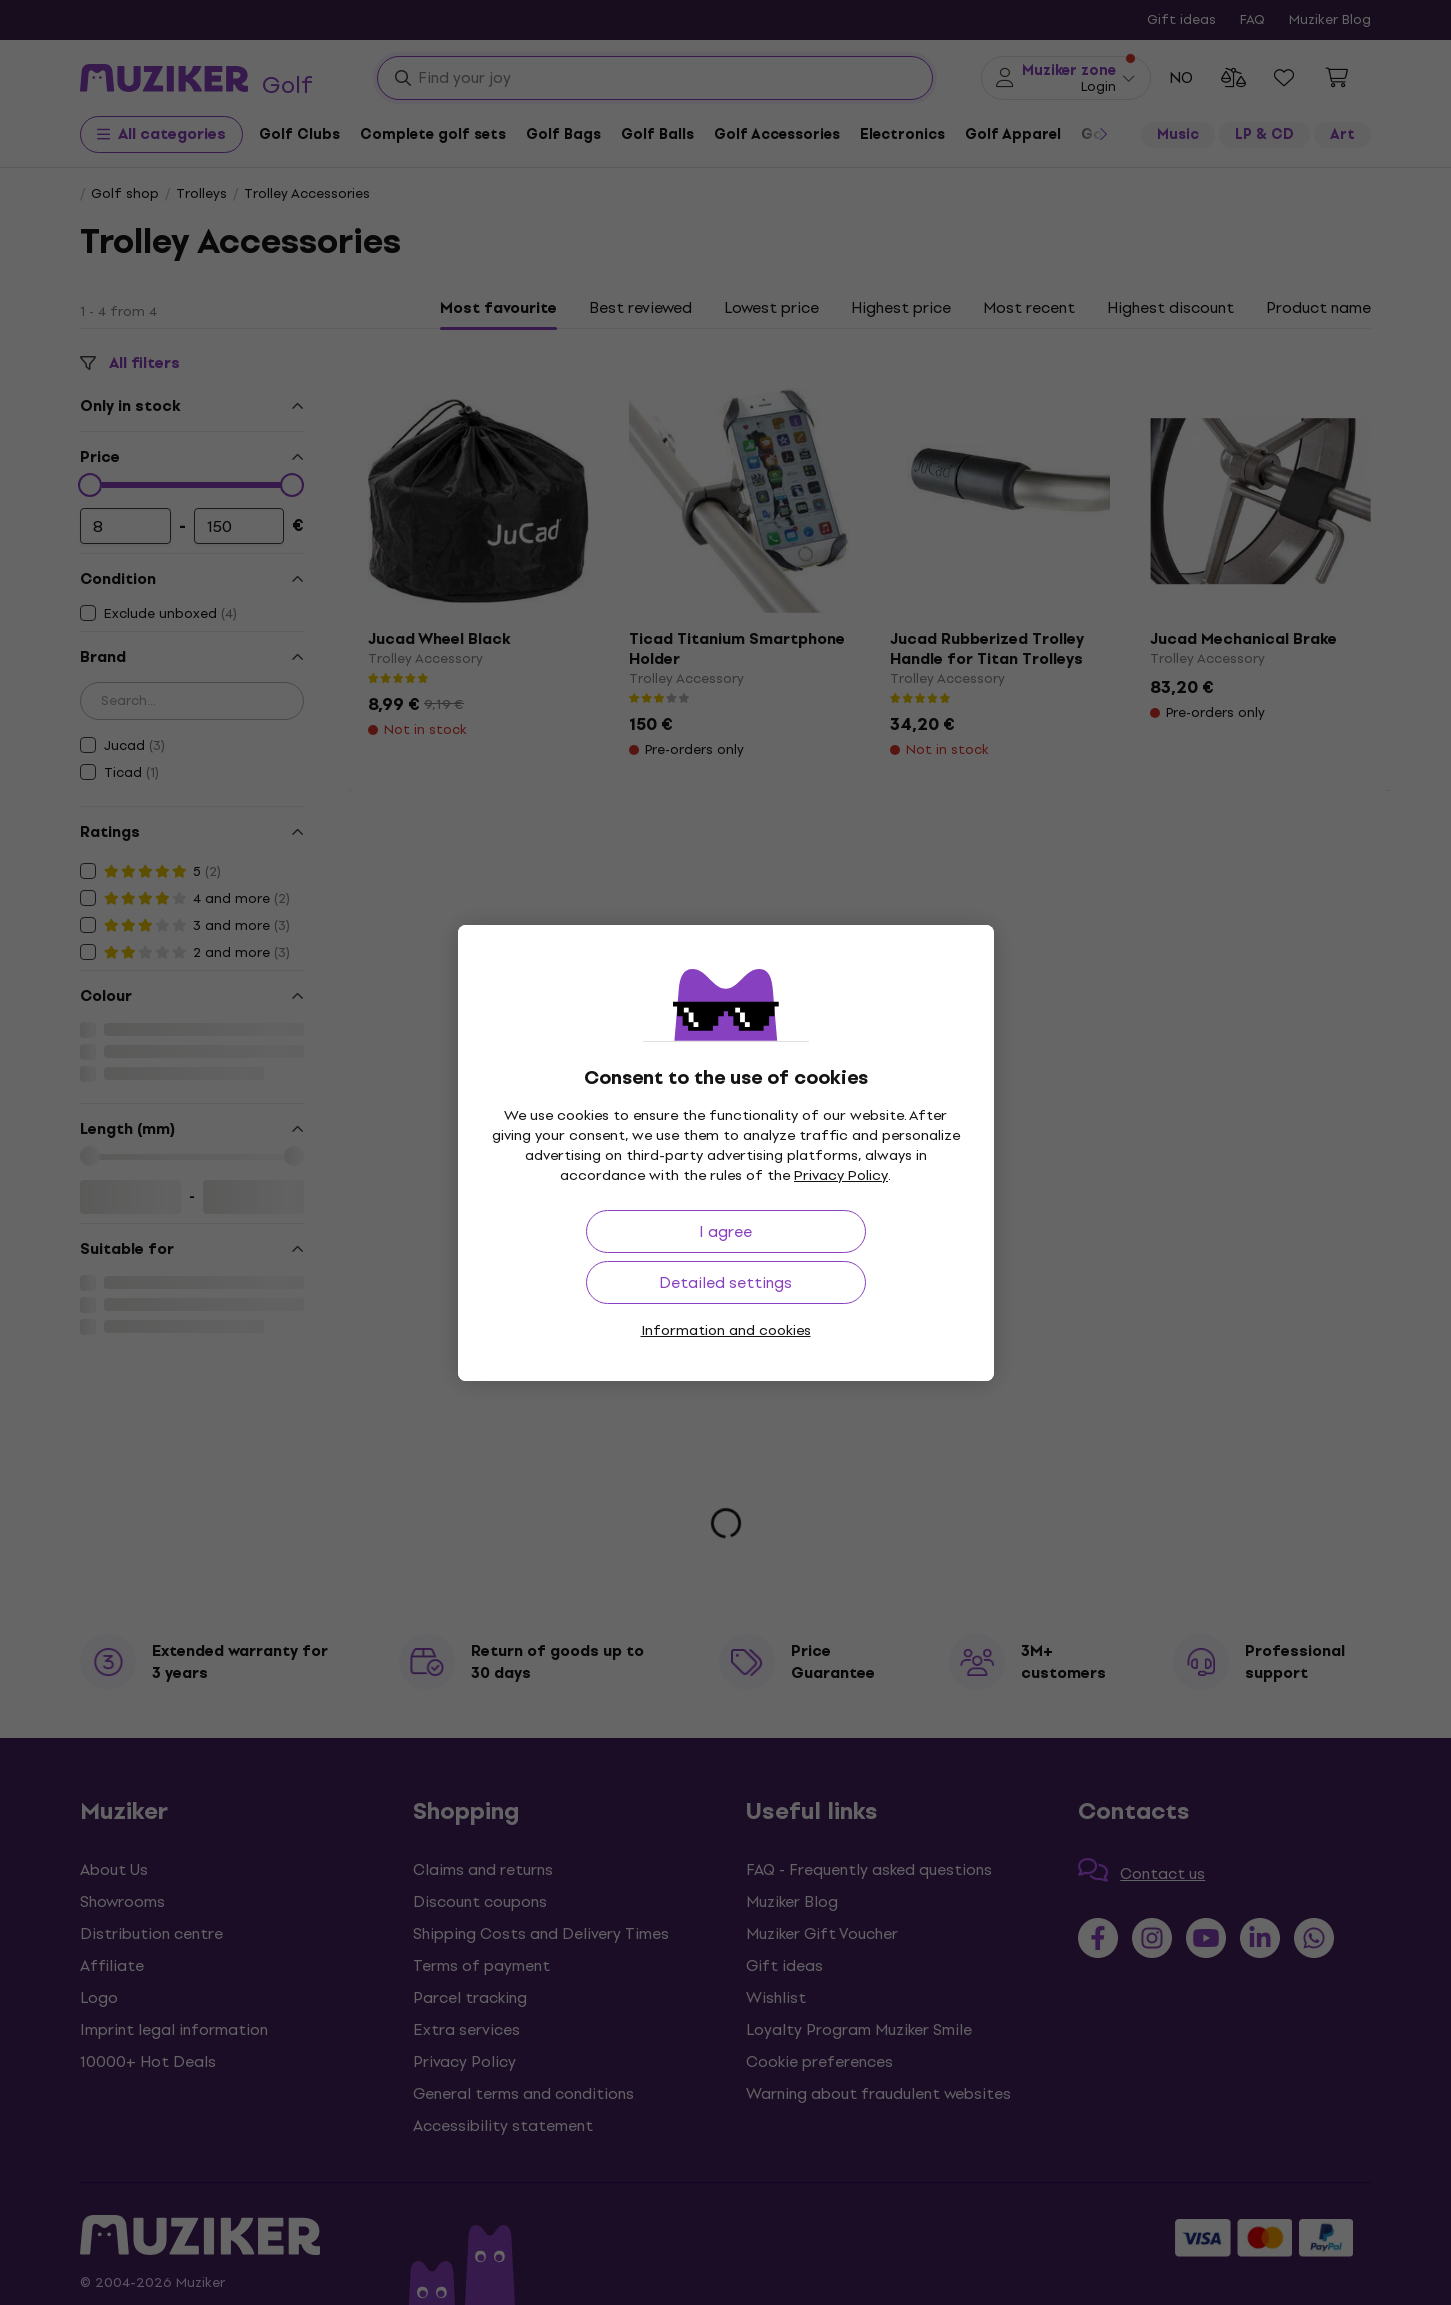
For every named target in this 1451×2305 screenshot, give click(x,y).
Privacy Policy (841, 1175)
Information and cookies (726, 1330)
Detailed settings (725, 1282)
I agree (725, 1231)
